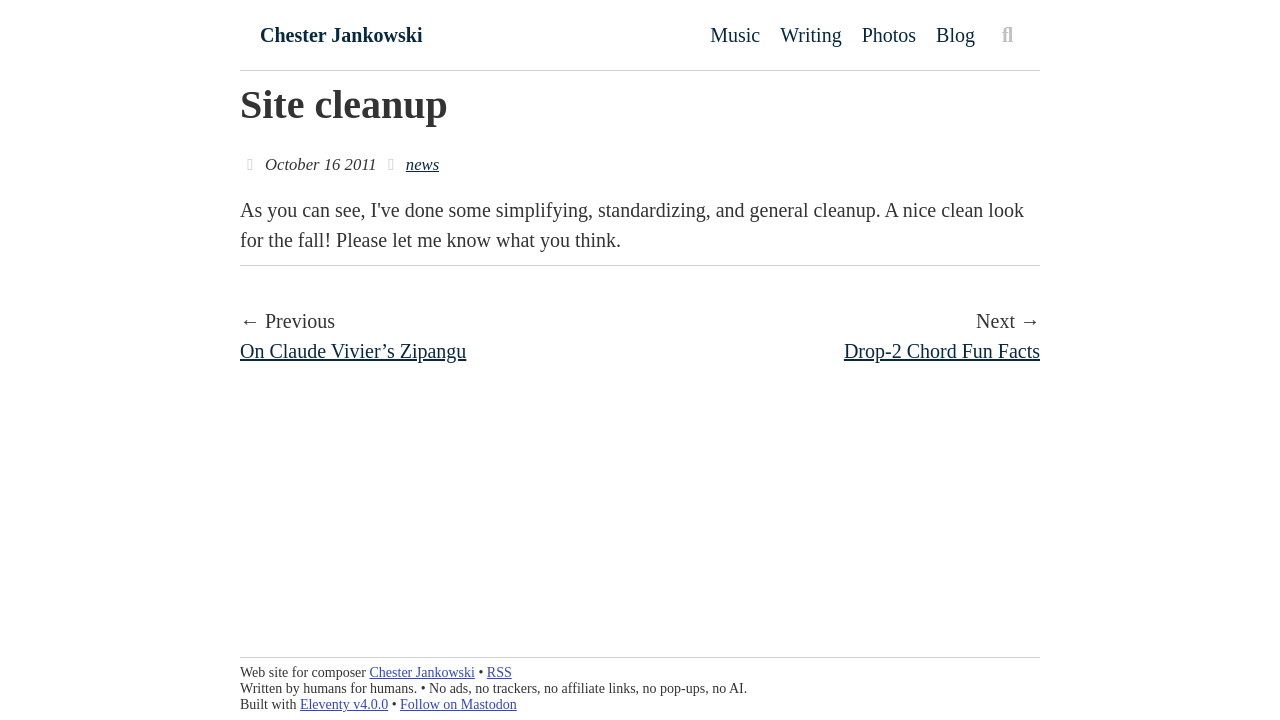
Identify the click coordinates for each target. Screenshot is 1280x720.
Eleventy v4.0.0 (344, 704)
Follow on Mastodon (458, 704)
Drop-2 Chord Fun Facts (942, 351)
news (422, 164)
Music (735, 35)
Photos (889, 35)
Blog (955, 35)
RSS (499, 672)
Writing (810, 35)
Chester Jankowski (341, 35)
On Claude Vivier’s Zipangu (353, 351)
